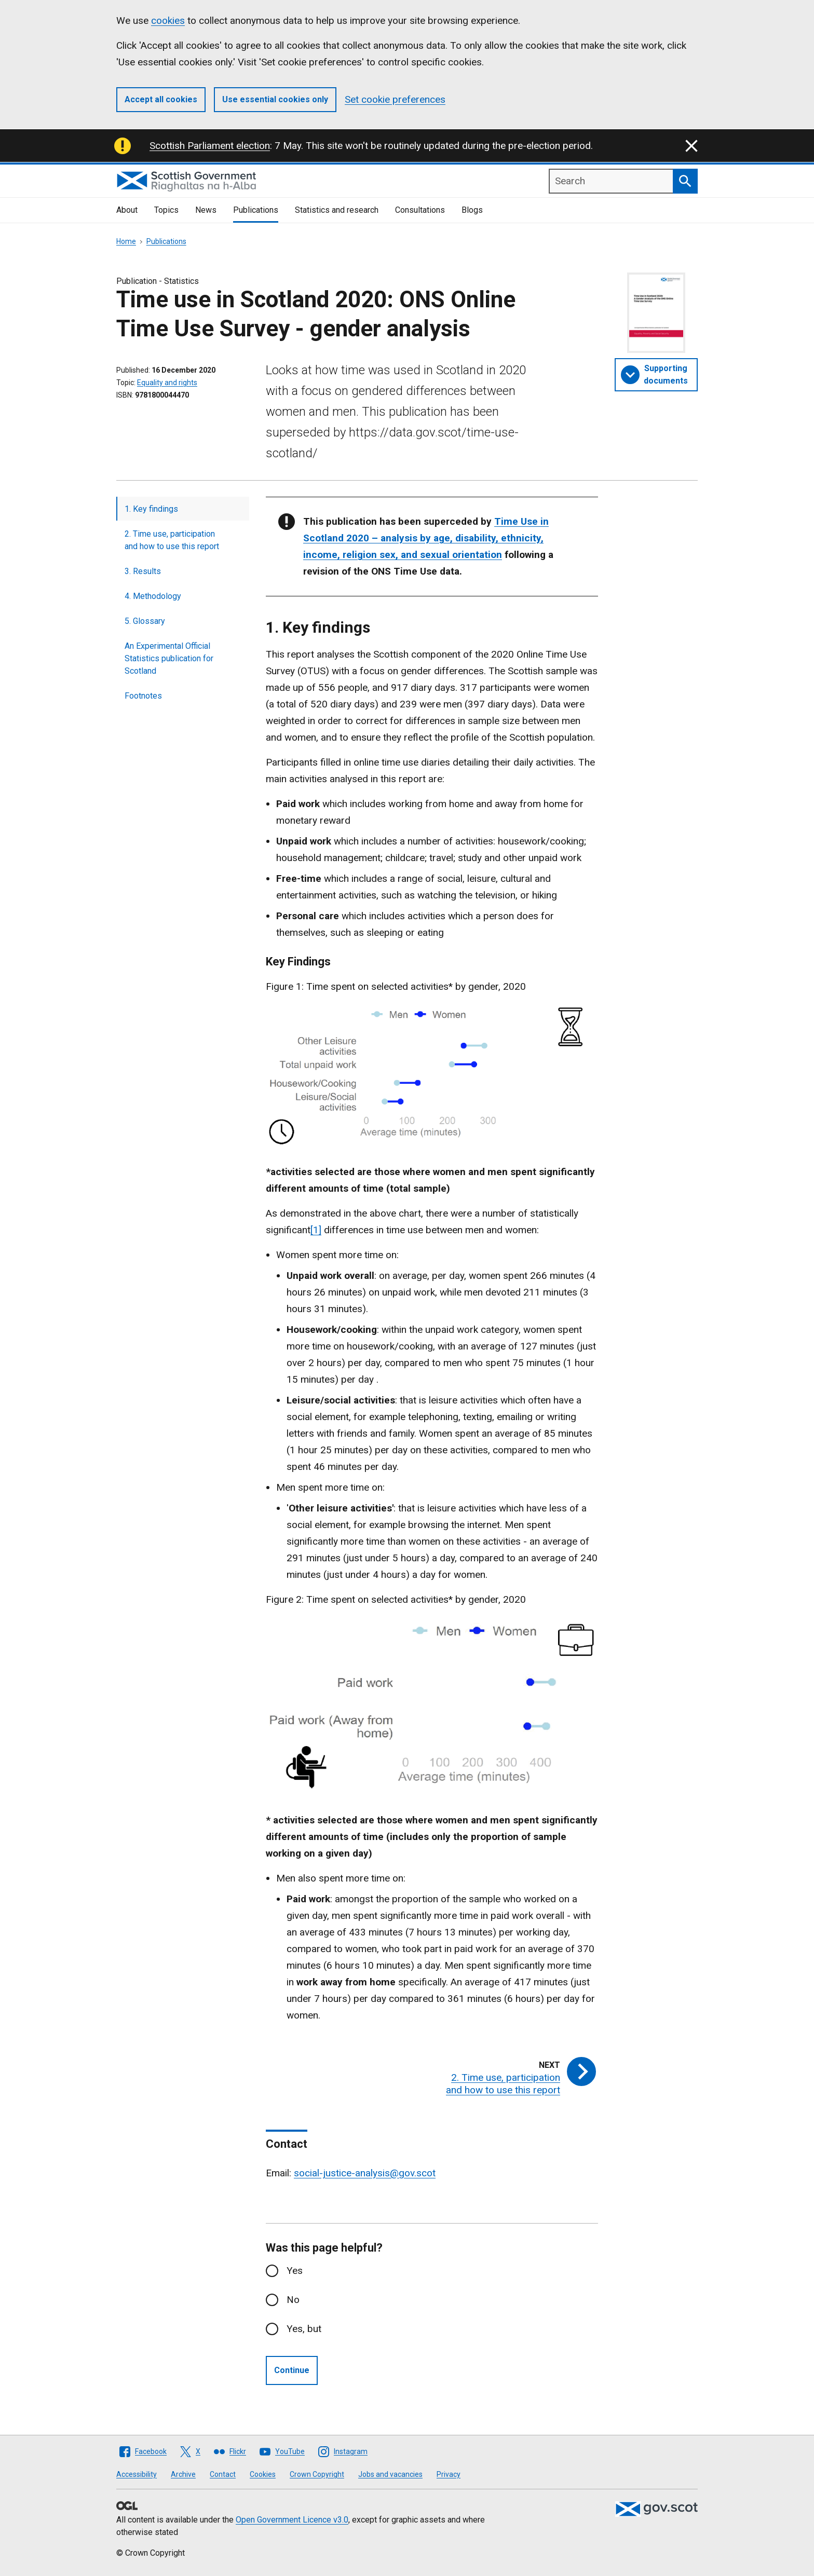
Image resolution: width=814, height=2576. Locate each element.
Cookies (263, 2474)
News (205, 210)
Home (126, 241)
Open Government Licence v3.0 (292, 2520)
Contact (223, 2474)
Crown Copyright (317, 2474)
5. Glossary (145, 621)
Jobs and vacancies (390, 2474)
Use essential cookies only (275, 99)
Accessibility (136, 2474)
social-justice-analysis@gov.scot (365, 2173)
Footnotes (143, 696)
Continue (291, 2370)
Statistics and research (336, 210)
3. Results (143, 571)
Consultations (420, 210)
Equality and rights (167, 382)
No (293, 2300)
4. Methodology (153, 596)
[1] (315, 1230)
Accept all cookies (161, 99)
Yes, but (304, 2329)
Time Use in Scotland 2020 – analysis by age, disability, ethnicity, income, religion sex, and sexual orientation (426, 538)
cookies (168, 20)
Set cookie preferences (395, 99)
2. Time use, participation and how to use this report (172, 540)
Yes (295, 2271)
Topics (166, 210)
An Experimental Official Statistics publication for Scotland (169, 658)
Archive (183, 2474)
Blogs (472, 210)
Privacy (448, 2474)
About (127, 210)
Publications (255, 210)
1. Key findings (151, 509)
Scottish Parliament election (210, 146)
